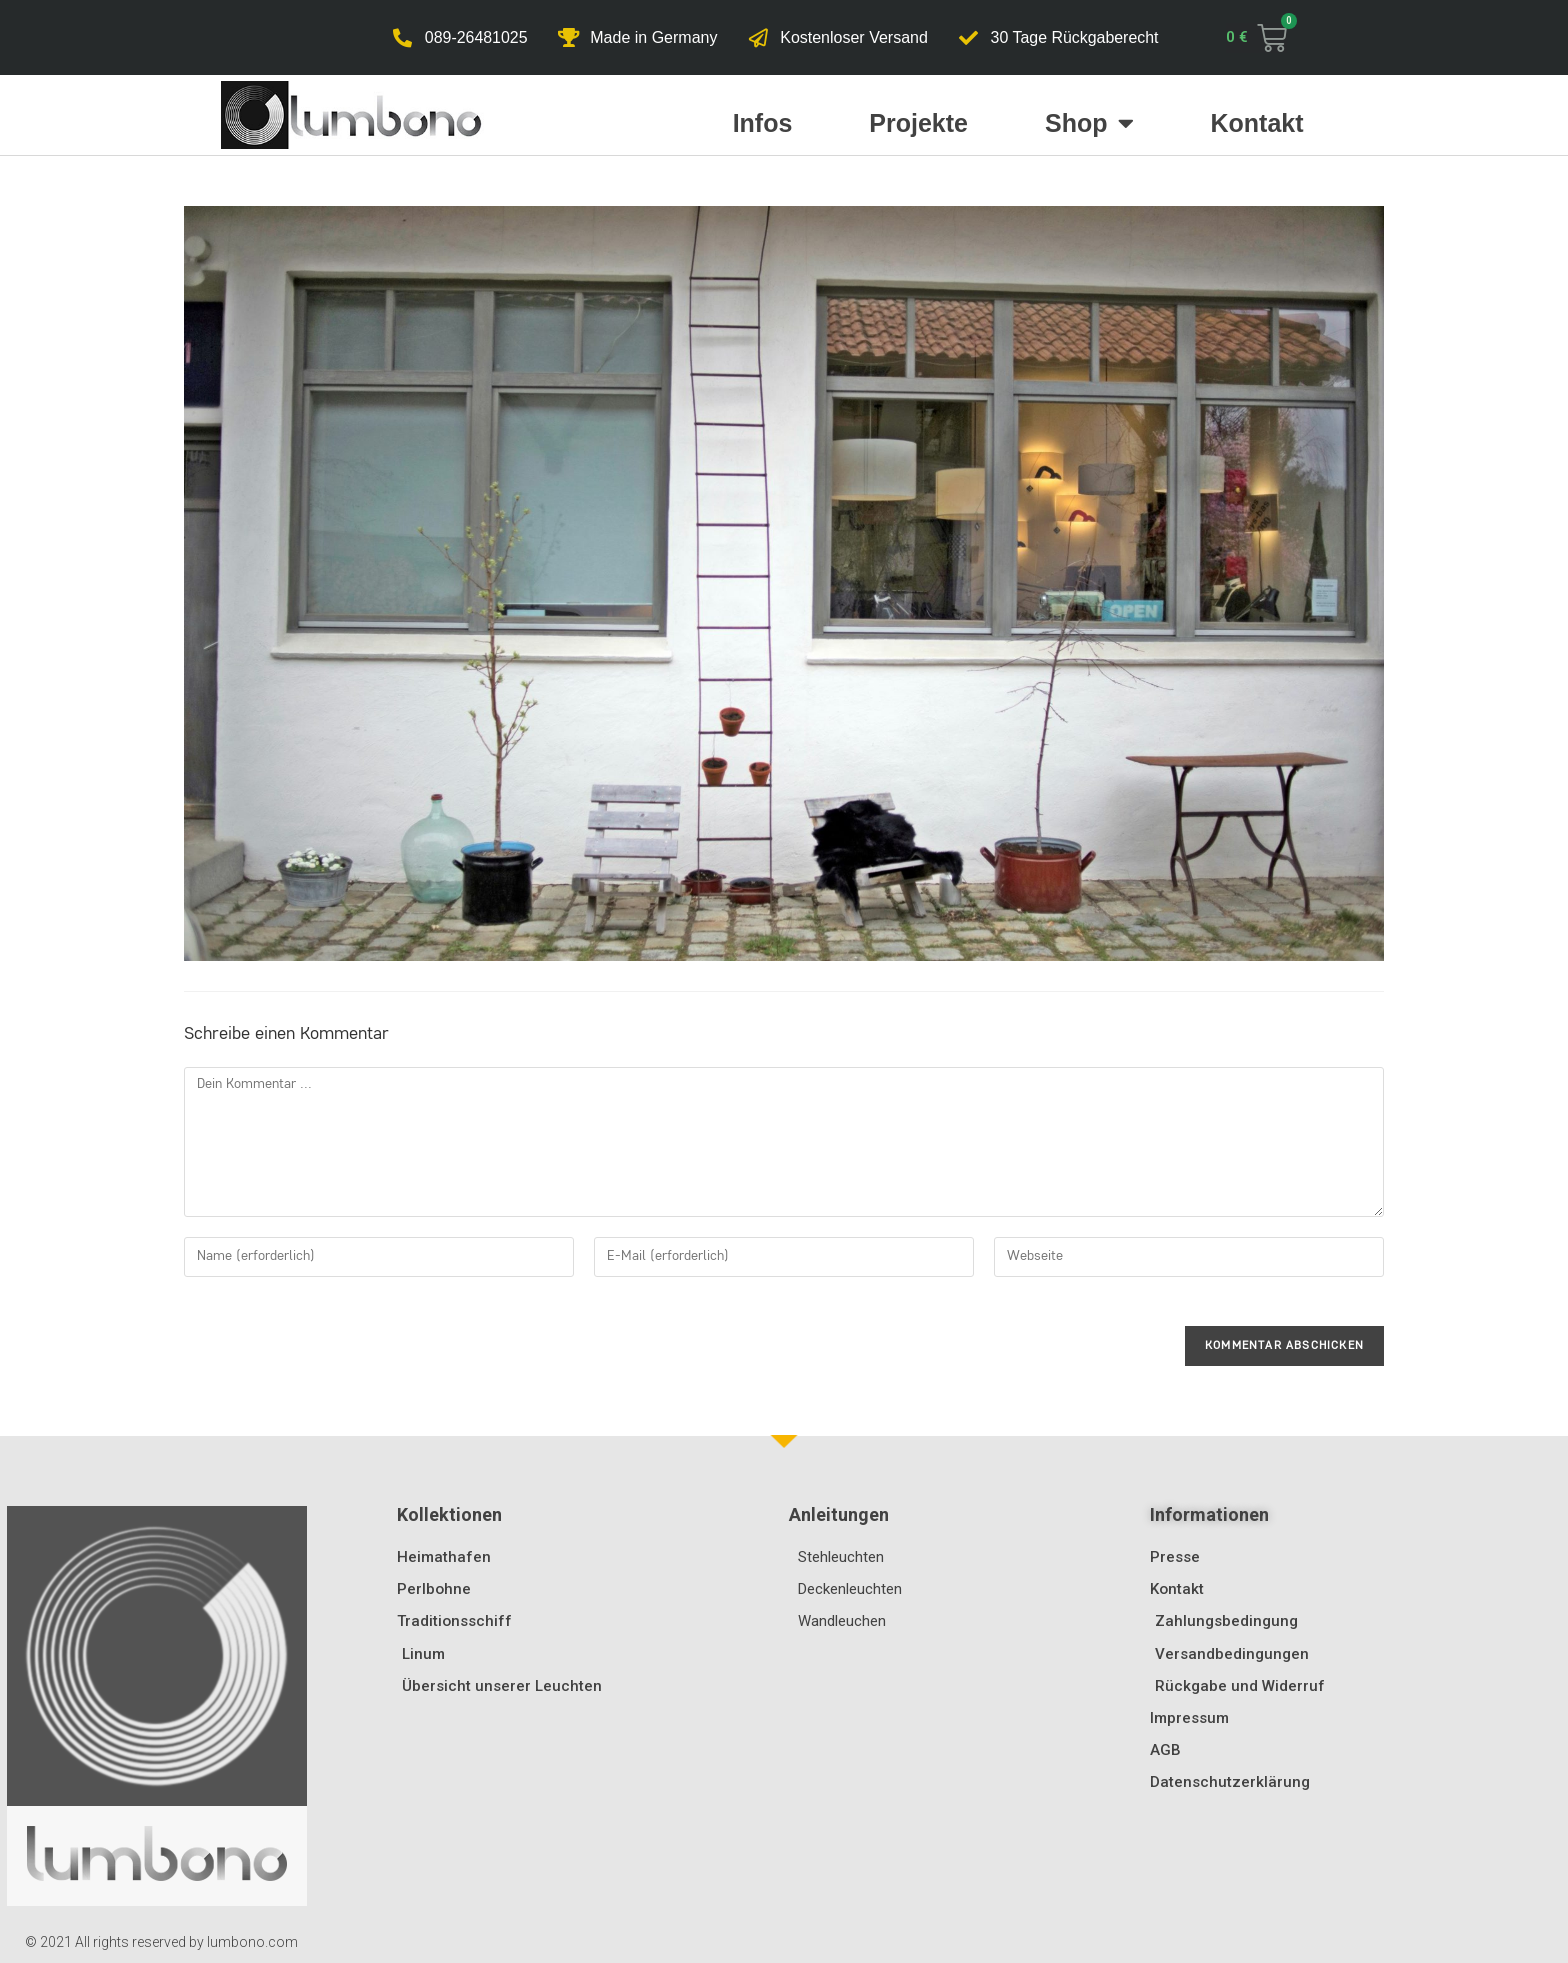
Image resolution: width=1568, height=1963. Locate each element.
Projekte (918, 123)
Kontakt (1257, 123)
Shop (1089, 122)
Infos (763, 123)
